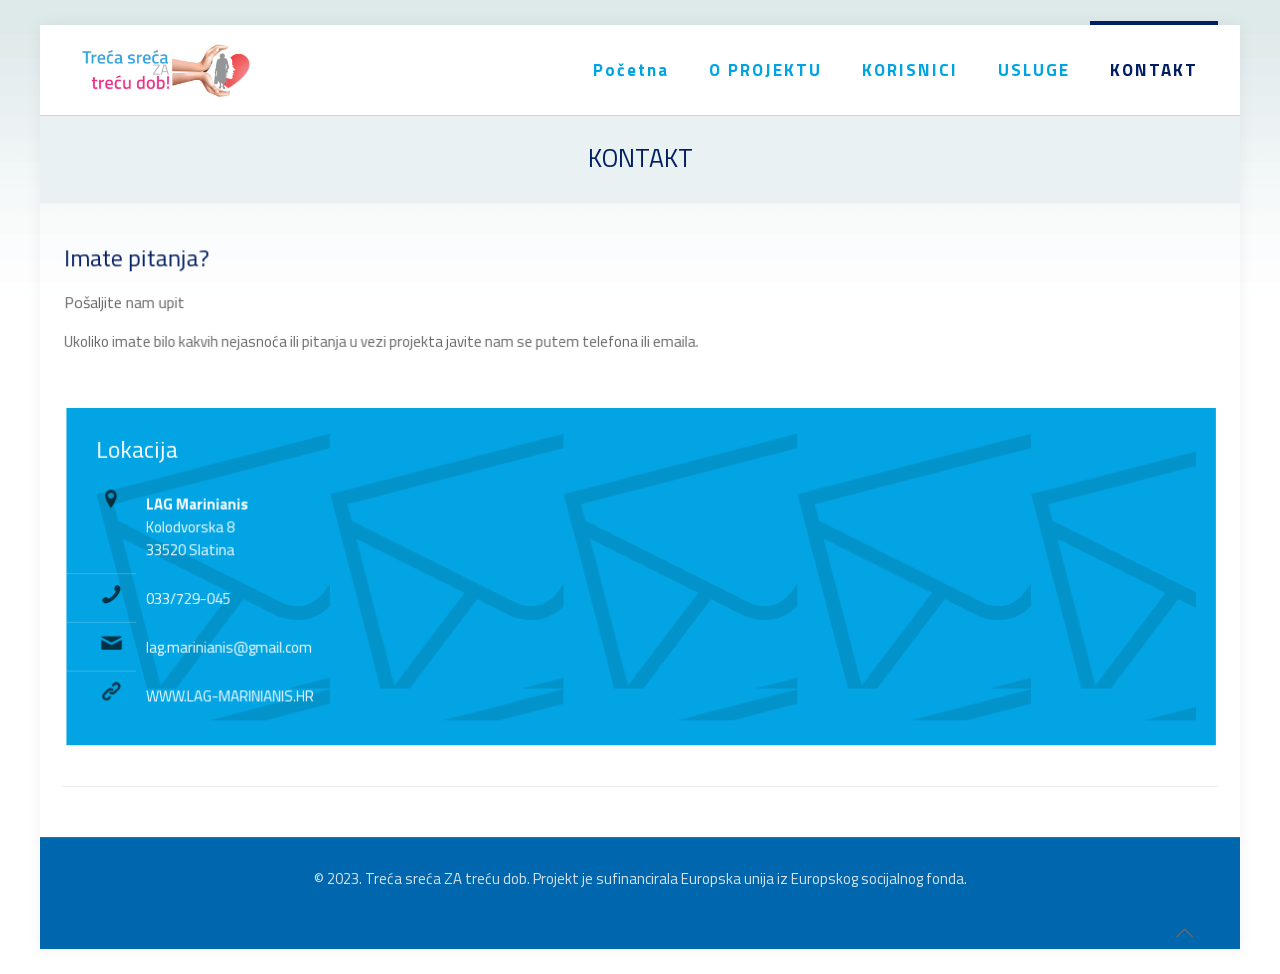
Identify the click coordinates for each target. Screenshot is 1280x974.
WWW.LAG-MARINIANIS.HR (241, 694)
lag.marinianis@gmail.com (240, 646)
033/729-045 (200, 598)
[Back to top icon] (1184, 933)
